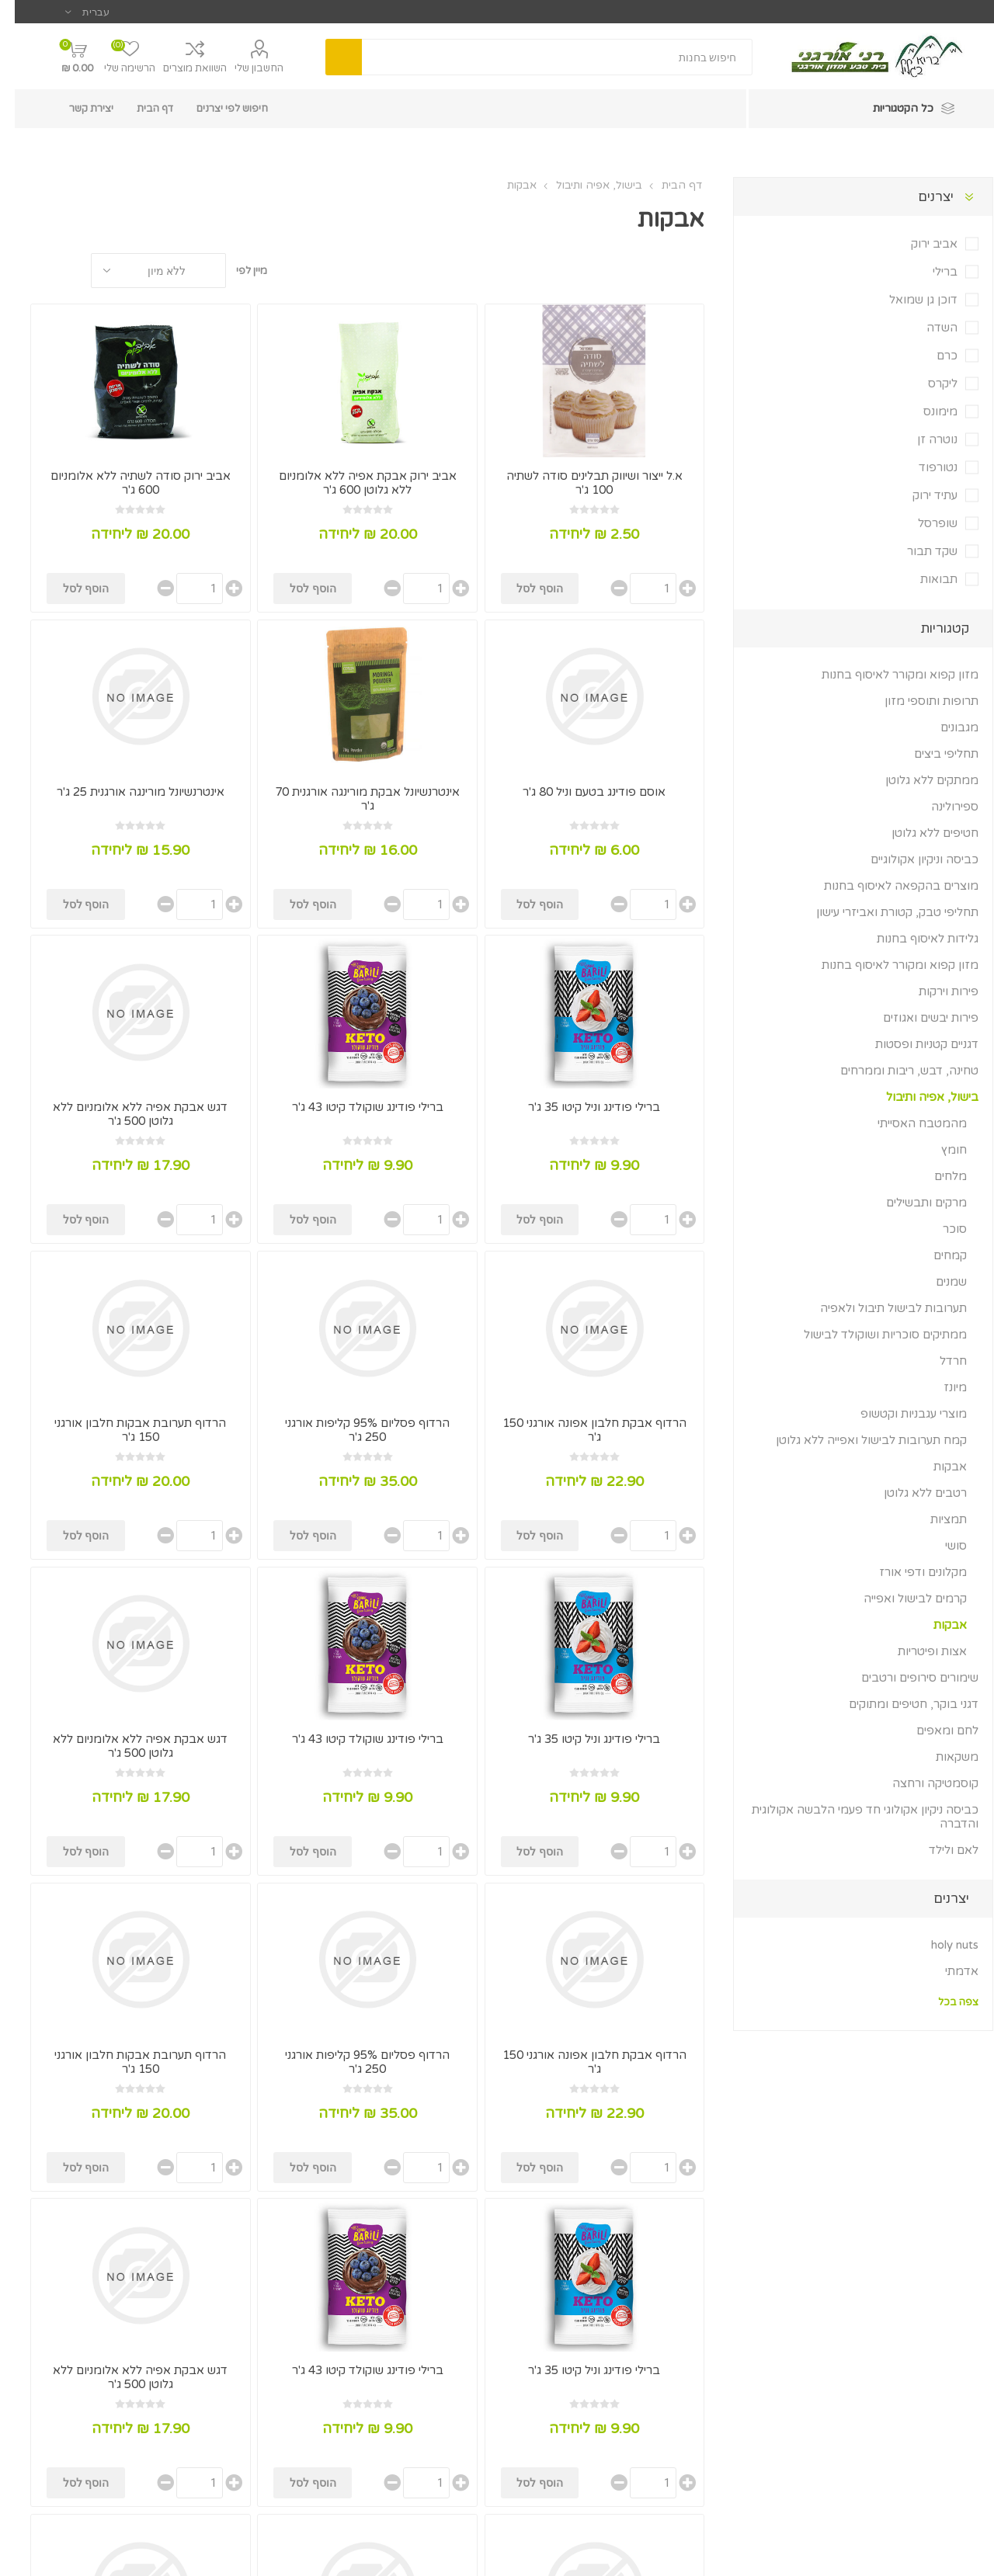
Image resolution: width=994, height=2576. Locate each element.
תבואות (924, 579)
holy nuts (940, 1945)
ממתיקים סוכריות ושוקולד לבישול (870, 1335)
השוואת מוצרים (180, 68)
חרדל (938, 1361)
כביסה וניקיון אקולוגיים (910, 859)
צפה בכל (943, 2002)
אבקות (935, 1467)
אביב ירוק (919, 244)
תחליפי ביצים (931, 754)
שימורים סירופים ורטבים (905, 1678)
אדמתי (947, 1971)
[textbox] (542, 57)
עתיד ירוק (920, 495)
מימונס (926, 411)
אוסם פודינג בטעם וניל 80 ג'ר (579, 792)
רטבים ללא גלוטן (910, 1493)
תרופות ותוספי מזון (917, 701)
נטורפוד (923, 467)
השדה (927, 328)
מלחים (935, 1176)
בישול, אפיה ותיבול (917, 1097)
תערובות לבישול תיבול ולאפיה (878, 1308)
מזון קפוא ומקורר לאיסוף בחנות (885, 675)
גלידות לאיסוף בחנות (913, 939)
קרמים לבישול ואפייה (900, 1599)
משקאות (942, 1757)
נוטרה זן (922, 439)
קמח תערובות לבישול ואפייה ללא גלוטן (856, 1440)
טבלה (56, 270)
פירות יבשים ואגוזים (916, 1018)
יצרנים (921, 197)
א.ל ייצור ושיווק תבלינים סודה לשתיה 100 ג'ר (580, 483)
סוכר (940, 1229)
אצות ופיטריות (917, 1651)
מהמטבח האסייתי (907, 1123)
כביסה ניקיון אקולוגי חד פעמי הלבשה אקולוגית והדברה (850, 1817)
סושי (941, 1546)
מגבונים (945, 727)
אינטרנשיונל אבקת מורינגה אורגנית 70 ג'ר (352, 799)
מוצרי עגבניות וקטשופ (899, 1414)
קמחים (935, 1255)
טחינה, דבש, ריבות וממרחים (894, 1071)
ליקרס (928, 384)
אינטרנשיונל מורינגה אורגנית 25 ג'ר (126, 792)
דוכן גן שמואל (908, 300)
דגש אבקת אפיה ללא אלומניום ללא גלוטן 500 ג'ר (125, 1114)
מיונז (940, 1387)
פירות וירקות (934, 991)
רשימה (27, 270)
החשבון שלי (244, 68)
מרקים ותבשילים (911, 1203)
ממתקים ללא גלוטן (917, 780)
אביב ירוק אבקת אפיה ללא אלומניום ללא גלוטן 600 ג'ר (353, 483)
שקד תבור (917, 551)
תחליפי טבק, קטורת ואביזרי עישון (882, 912)
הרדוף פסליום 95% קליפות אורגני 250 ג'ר (352, 1430)
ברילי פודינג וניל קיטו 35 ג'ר (579, 1107)
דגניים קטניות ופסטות (912, 1044)
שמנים (936, 1282)
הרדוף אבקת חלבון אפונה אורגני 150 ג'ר (580, 1430)
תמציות (934, 1519)
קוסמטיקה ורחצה (921, 1783)
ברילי (930, 272)
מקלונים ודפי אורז (908, 1572)
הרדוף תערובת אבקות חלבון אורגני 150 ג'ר (125, 1430)
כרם (932, 356)
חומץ (939, 1150)
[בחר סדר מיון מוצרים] (143, 270)
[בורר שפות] (72, 11)
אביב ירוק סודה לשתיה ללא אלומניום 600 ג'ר (126, 483)
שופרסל (923, 523)
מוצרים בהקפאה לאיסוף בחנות (886, 886)
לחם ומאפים (933, 1731)
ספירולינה (940, 807)
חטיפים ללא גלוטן (920, 833)
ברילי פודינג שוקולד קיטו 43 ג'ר (353, 1107)
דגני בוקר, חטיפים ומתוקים (899, 1704)
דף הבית (667, 185)
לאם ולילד (939, 1850)
